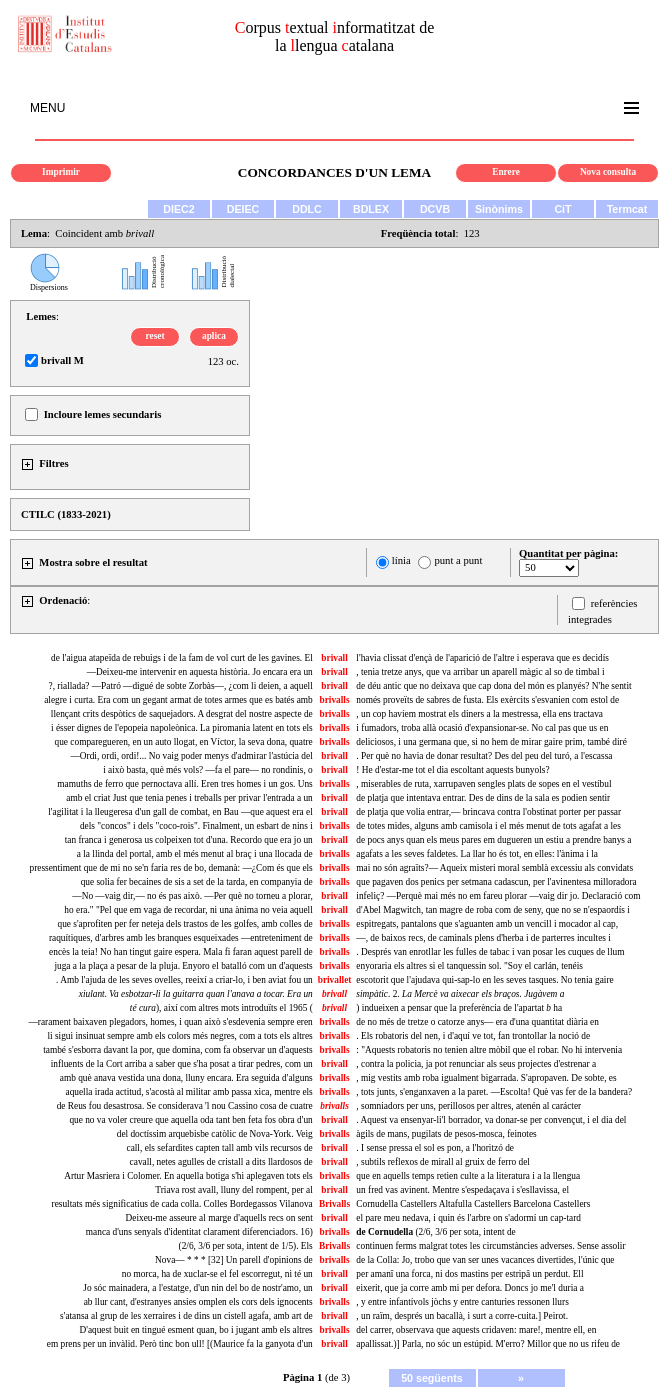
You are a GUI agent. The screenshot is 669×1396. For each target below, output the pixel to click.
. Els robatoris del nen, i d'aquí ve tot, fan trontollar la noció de (473, 1036)
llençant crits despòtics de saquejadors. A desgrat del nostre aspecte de (182, 714)
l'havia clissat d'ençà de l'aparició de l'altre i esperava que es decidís (482, 658)
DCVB (435, 209)
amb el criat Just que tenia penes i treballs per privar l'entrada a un (189, 798)
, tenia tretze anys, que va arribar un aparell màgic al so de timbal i (480, 672)
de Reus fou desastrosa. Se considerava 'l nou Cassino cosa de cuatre (185, 1106)
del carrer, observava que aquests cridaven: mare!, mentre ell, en (476, 1330)
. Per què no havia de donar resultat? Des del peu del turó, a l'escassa (484, 756)
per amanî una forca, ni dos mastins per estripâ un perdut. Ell (469, 1274)
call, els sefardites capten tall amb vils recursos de (220, 1148)
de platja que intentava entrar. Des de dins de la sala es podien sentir (483, 798)
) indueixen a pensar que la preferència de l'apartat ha (459, 1008)
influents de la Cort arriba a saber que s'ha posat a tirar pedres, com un (182, 1064)
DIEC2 (178, 209)
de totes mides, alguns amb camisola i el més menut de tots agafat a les (488, 826)
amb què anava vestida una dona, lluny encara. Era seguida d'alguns (186, 1078)
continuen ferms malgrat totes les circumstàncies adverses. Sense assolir (490, 1246)
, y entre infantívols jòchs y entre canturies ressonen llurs (462, 1302)
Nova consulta (608, 172)
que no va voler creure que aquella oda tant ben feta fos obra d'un (190, 1120)
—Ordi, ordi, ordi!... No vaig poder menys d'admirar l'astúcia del (192, 756)
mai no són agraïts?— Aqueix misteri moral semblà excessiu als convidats (494, 868)
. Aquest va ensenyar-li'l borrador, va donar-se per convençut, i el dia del (491, 1120)
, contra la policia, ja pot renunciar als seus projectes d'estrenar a (476, 1064)
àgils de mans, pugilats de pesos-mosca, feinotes (446, 1134)
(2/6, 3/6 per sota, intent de (435, 1232)
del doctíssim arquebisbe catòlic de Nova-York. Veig (215, 1134)
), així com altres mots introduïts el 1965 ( (221, 1008)
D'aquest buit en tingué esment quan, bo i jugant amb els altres (195, 1330)
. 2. (460, 994)
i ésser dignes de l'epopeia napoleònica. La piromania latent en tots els (182, 728)
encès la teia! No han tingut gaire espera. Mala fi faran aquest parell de (181, 952)
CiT (562, 209)
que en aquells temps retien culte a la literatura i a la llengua (468, 1176)
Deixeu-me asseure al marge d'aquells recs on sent (219, 1218)
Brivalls (334, 1204)
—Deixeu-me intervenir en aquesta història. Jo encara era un (200, 672)
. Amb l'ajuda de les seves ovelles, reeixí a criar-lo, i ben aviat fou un (184, 980)
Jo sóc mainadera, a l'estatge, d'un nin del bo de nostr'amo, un (197, 1288)
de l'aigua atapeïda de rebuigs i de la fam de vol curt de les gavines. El (182, 658)
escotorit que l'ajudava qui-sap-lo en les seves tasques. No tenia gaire (484, 980)
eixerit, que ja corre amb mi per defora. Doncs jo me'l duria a (470, 1288)
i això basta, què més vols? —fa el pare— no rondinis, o (208, 770)
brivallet (335, 980)
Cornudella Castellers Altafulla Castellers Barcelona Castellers (473, 1204)
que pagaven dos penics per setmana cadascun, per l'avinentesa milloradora (496, 882)
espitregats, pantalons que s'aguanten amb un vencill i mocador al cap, (487, 924)
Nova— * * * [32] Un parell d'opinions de (234, 1260)
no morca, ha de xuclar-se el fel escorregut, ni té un (217, 1274)
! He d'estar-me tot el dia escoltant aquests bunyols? (452, 770)
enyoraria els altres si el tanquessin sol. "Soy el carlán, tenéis (469, 966)
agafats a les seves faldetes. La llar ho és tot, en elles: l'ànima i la (477, 854)
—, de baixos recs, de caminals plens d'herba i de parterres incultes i (483, 938)
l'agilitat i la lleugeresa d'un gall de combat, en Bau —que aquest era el (180, 812)
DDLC (307, 209)
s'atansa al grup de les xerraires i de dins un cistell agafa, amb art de (186, 1316)
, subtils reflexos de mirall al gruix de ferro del (443, 1162)
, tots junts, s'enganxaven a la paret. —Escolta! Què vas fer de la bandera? (494, 1092)
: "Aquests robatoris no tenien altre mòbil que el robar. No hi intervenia (489, 1050)
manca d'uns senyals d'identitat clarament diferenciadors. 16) (199, 1232)
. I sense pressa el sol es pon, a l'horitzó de (435, 1148)
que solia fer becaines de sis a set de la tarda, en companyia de (197, 882)
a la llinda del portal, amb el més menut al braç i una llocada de (195, 854)
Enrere (506, 172)
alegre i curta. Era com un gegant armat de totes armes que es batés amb (178, 700)
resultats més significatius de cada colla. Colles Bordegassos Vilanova (182, 1204)
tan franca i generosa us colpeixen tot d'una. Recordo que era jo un (189, 840)
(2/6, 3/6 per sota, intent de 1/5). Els (246, 1246)
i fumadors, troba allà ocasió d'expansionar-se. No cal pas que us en (482, 728)
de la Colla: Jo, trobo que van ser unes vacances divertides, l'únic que (485, 1260)
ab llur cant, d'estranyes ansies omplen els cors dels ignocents (198, 1302)
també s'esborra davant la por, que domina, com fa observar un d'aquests (178, 1050)
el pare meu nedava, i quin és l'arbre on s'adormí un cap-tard (468, 1218)
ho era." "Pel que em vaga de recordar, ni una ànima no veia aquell (188, 910)
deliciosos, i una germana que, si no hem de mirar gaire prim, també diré (491, 742)
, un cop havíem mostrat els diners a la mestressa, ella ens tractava (479, 714)
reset (155, 336)
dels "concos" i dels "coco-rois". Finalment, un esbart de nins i (196, 826)
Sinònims (499, 209)
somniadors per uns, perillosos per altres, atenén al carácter (468, 1106)
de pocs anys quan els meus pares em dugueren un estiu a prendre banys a (493, 840)
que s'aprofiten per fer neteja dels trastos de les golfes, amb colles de (184, 924)
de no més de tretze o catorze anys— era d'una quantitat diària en (477, 1022)
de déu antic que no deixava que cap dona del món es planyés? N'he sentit (493, 686)
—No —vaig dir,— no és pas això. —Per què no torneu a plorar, (192, 896)
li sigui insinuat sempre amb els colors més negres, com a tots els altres (179, 1036)
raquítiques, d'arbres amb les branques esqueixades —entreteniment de (181, 938)
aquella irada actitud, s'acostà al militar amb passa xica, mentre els (189, 1092)
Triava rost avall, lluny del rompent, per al (233, 1190)
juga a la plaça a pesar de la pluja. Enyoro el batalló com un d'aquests (183, 966)
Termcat (627, 209)
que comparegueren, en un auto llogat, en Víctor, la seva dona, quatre (184, 742)
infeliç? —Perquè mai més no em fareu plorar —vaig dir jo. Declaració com (498, 896)
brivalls (335, 700)
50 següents (432, 1378)
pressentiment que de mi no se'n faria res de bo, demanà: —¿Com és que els (170, 868)
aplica (214, 336)
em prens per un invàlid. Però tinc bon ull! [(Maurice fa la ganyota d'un (180, 1344)
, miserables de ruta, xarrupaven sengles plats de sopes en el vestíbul (483, 784)
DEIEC (243, 209)
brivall (334, 658)
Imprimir (61, 172)
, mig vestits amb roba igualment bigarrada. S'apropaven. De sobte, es (486, 1078)
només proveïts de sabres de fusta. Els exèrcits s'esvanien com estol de (487, 700)
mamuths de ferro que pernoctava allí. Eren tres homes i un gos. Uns (184, 784)
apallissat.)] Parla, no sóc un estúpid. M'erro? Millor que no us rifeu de (488, 1344)
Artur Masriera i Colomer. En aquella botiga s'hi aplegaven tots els (188, 1176)
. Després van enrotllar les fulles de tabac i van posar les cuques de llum (490, 952)
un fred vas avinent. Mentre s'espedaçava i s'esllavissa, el (462, 1190)
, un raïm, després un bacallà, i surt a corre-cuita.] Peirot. (462, 1316)
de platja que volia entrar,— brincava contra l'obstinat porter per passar (488, 812)
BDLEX (371, 209)
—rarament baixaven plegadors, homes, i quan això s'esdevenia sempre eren (170, 1022)
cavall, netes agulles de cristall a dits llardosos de (221, 1162)
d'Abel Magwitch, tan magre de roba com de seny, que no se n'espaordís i (492, 910)
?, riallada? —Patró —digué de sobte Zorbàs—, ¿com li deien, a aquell (181, 686)
